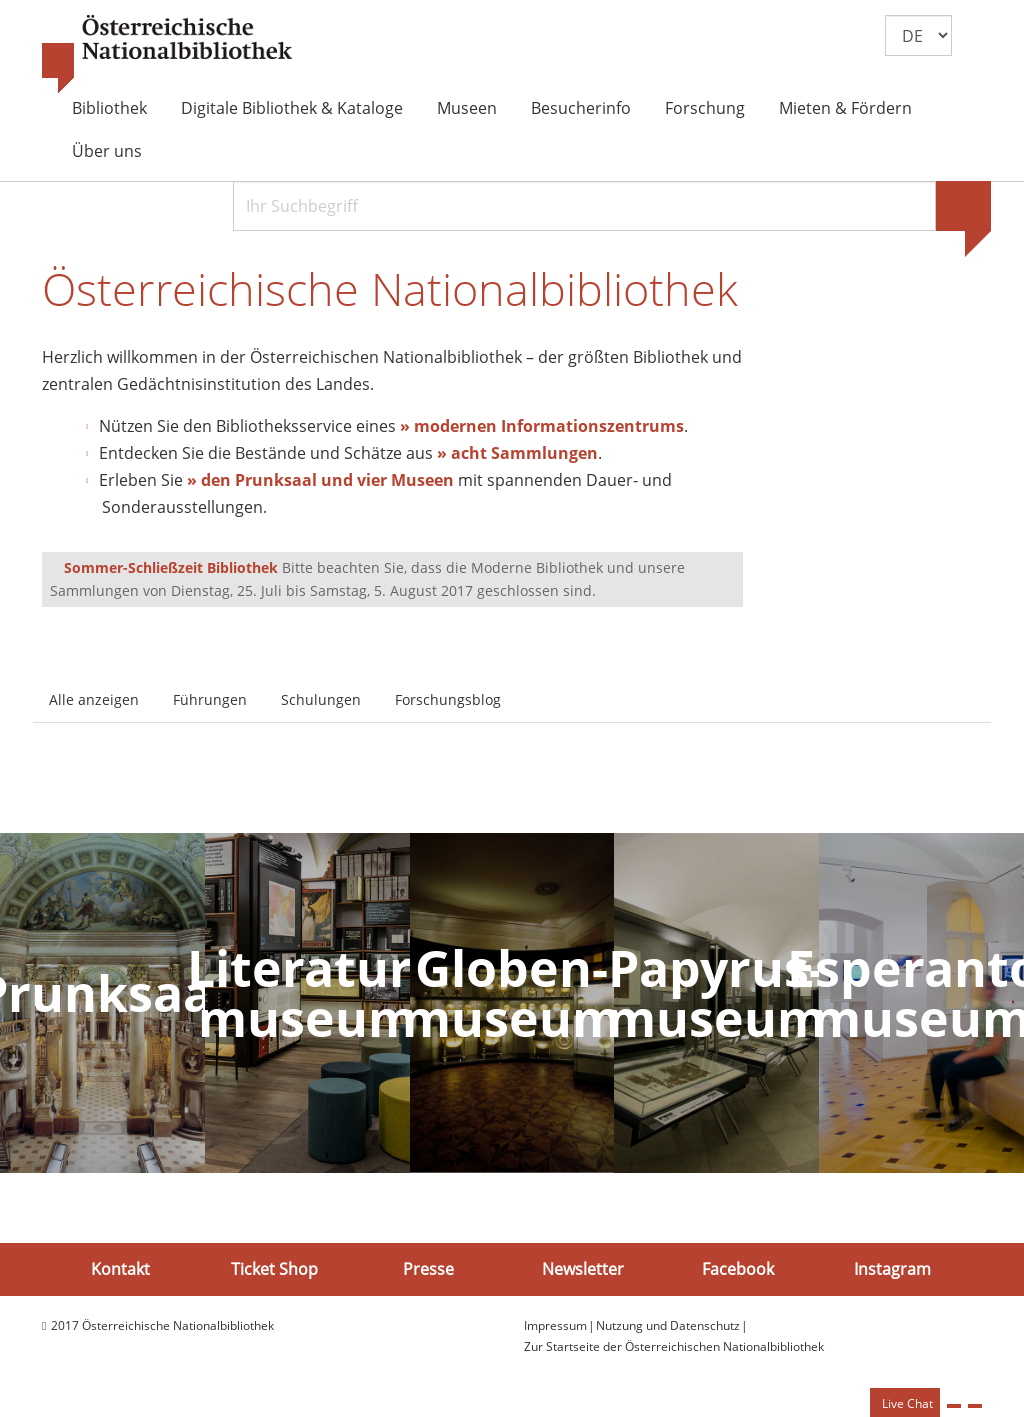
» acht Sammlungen (517, 453)
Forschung (705, 108)
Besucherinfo (581, 108)
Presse (428, 1269)
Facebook (738, 1269)
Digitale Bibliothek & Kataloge (292, 108)
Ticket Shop (274, 1269)
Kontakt (120, 1269)
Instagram (892, 1269)
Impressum (555, 1325)
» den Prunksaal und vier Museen (320, 480)
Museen (467, 108)
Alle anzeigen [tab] (94, 699)
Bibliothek (109, 108)
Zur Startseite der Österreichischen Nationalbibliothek (674, 1346)
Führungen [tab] (210, 699)
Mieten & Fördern (845, 108)
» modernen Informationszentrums (542, 426)
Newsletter (583, 1269)
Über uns (107, 151)
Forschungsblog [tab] (448, 699)
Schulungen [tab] (321, 699)
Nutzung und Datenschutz (668, 1325)
